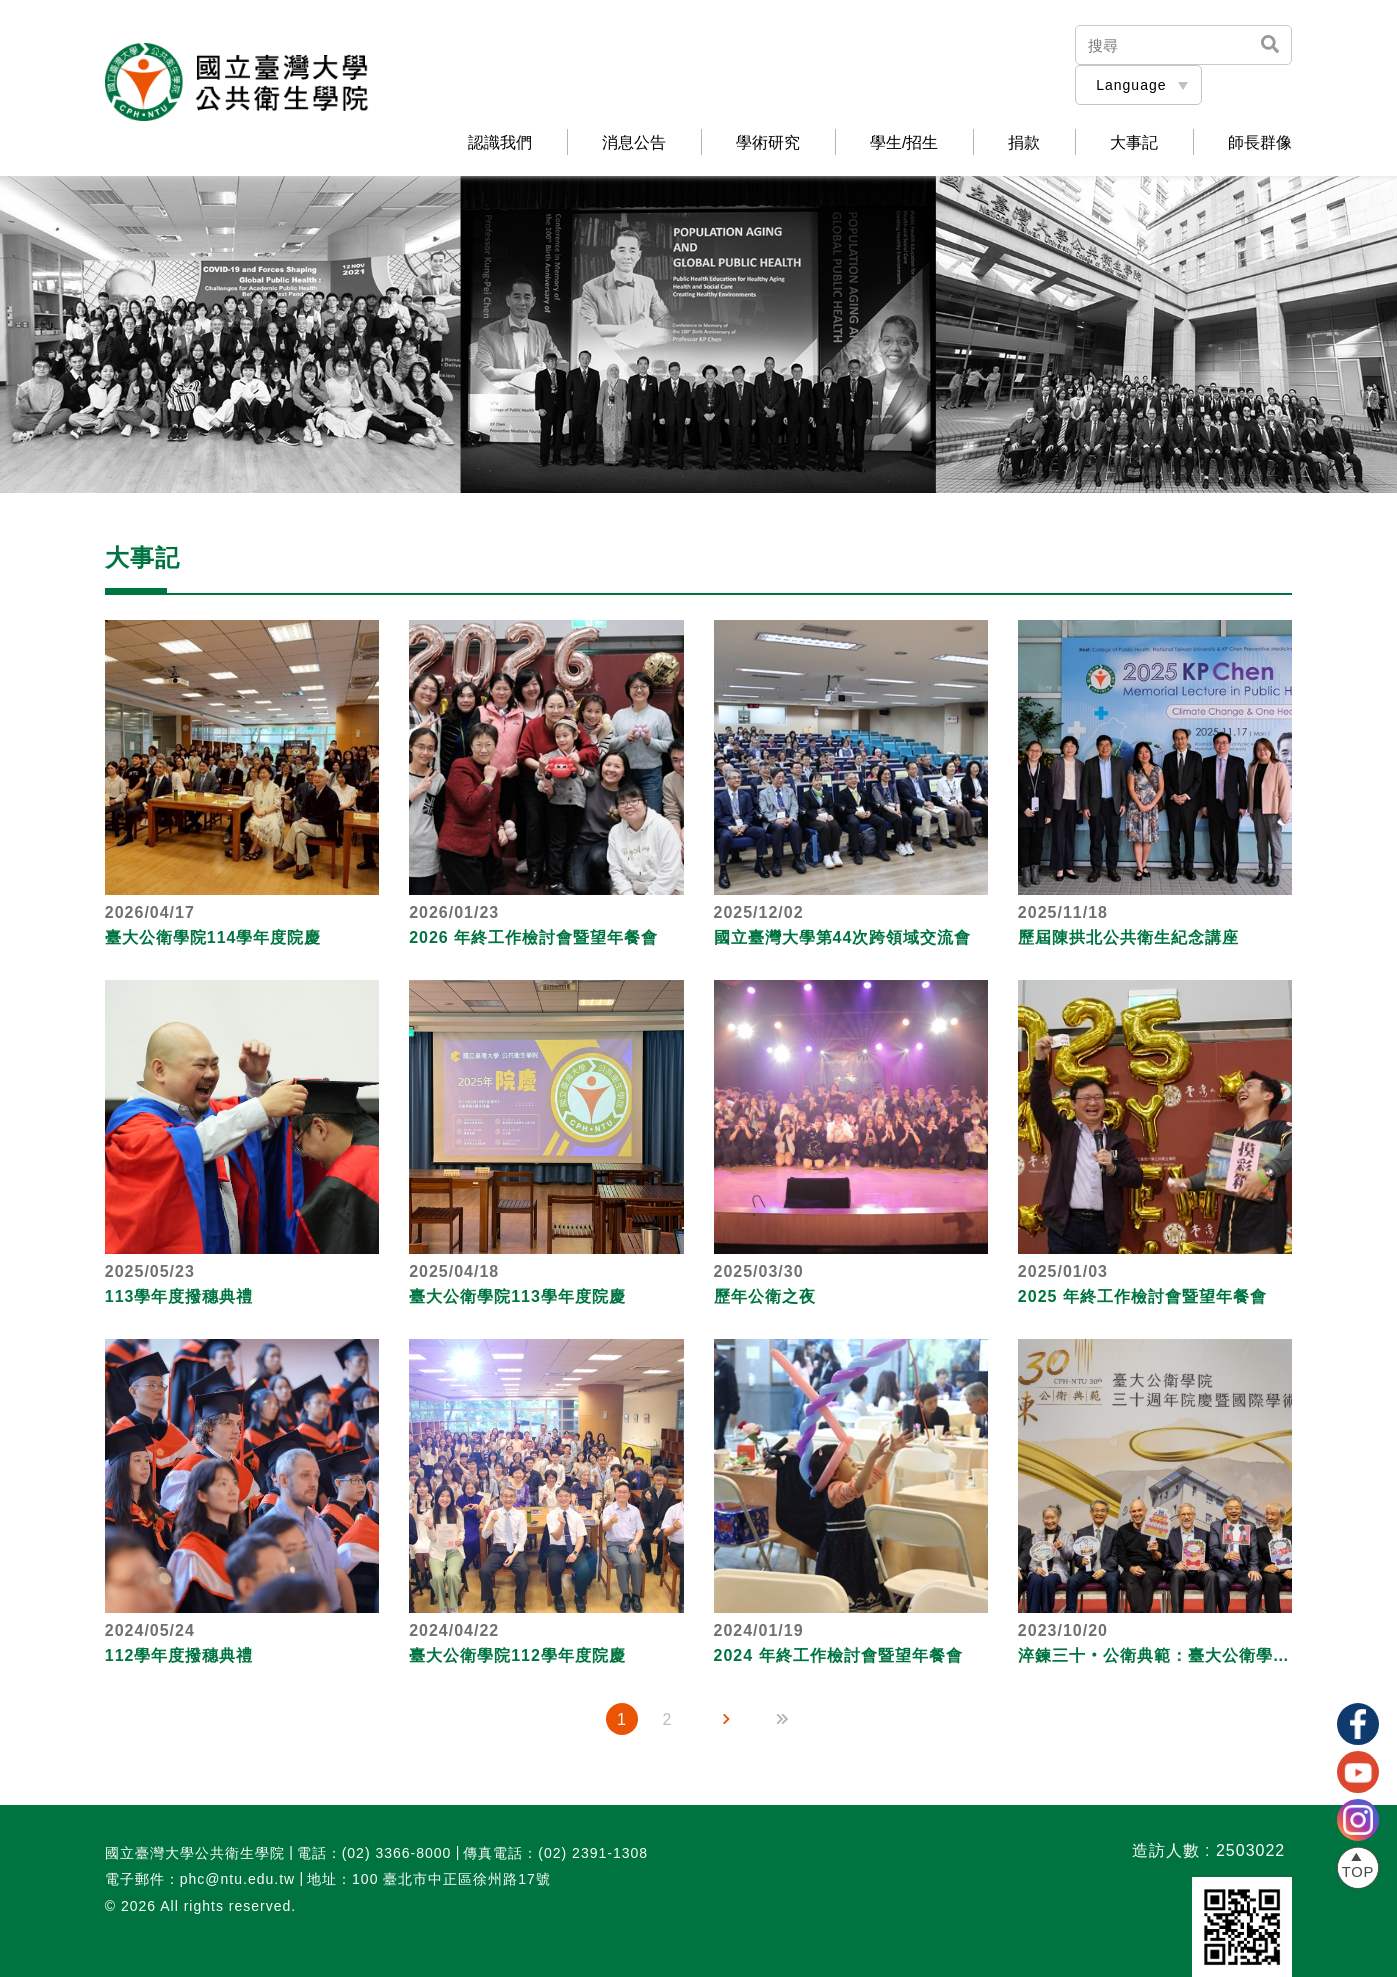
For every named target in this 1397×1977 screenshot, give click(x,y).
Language (1131, 85)
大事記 (1134, 143)
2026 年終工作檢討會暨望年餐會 (533, 937)
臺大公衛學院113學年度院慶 (517, 1296)
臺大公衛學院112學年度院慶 (517, 1655)
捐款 (1024, 143)
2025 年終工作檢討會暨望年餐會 (1142, 1296)
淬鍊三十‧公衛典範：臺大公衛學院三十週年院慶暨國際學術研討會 (1155, 1655)
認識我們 (500, 143)
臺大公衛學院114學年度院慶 (213, 937)
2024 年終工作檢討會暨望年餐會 (838, 1655)
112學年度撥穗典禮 (179, 1655)
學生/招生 (904, 143)
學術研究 (768, 143)
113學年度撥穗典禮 (179, 1296)
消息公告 (634, 143)
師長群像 (1260, 143)
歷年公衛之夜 (765, 1296)
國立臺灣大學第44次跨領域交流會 (843, 937)
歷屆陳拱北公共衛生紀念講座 (1128, 937)
